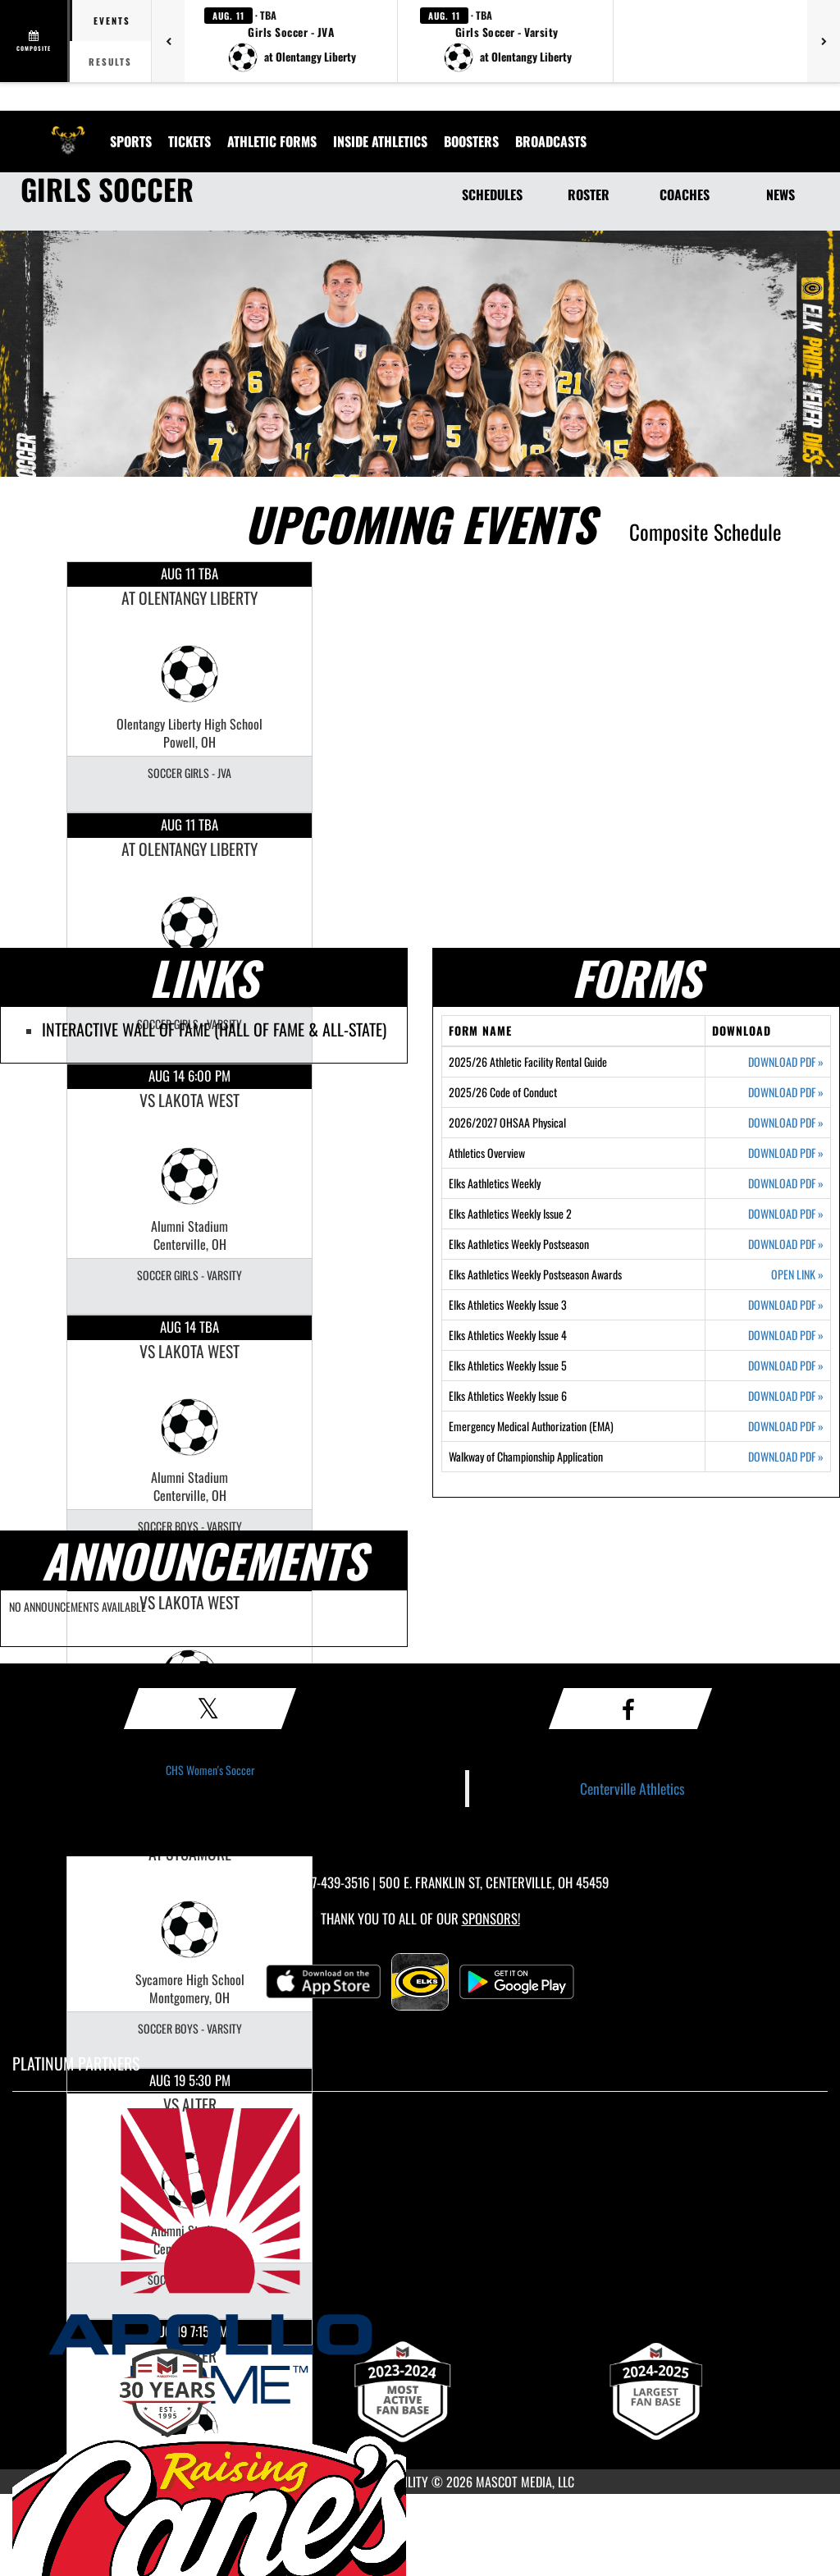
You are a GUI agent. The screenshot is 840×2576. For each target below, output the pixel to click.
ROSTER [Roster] (588, 194)
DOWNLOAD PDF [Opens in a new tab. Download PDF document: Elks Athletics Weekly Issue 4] (786, 1335)
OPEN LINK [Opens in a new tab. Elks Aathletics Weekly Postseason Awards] (797, 1274)
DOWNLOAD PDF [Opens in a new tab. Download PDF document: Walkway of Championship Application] (786, 1456)
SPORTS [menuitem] (131, 141)
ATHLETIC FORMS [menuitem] (272, 141)
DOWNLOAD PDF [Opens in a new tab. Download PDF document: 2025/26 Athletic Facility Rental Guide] (786, 1062)
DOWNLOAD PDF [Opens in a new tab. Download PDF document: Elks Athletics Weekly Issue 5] (786, 1365)
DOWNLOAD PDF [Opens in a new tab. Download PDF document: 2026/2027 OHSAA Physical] (786, 1122)
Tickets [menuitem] (189, 141)
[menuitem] (551, 141)
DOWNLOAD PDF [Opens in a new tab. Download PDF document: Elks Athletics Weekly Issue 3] (786, 1305)
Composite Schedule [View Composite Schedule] (705, 531)
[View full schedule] (35, 41)
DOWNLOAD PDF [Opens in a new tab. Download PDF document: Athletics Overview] (786, 1153)
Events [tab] (112, 20)
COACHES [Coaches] (685, 194)
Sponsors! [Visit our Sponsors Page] (491, 1918)
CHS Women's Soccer (210, 1769)
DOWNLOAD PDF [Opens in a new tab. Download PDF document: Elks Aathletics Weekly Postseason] (786, 1244)
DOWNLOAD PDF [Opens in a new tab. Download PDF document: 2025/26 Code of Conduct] (786, 1092)
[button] (291, 41)
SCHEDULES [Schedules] (492, 194)
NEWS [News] (780, 194)
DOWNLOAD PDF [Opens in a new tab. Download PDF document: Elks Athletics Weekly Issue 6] (786, 1396)
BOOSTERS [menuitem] (471, 141)
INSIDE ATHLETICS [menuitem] (380, 141)
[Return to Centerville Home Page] (68, 131)
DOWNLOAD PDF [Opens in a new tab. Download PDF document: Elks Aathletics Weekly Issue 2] (786, 1214)
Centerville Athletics (632, 1788)
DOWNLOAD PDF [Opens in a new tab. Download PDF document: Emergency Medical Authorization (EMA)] (786, 1426)
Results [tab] (110, 61)
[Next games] (823, 41)
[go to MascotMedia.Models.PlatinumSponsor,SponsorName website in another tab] (420, 2256)
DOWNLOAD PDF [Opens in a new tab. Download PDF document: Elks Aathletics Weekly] (786, 1183)
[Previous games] (168, 41)
